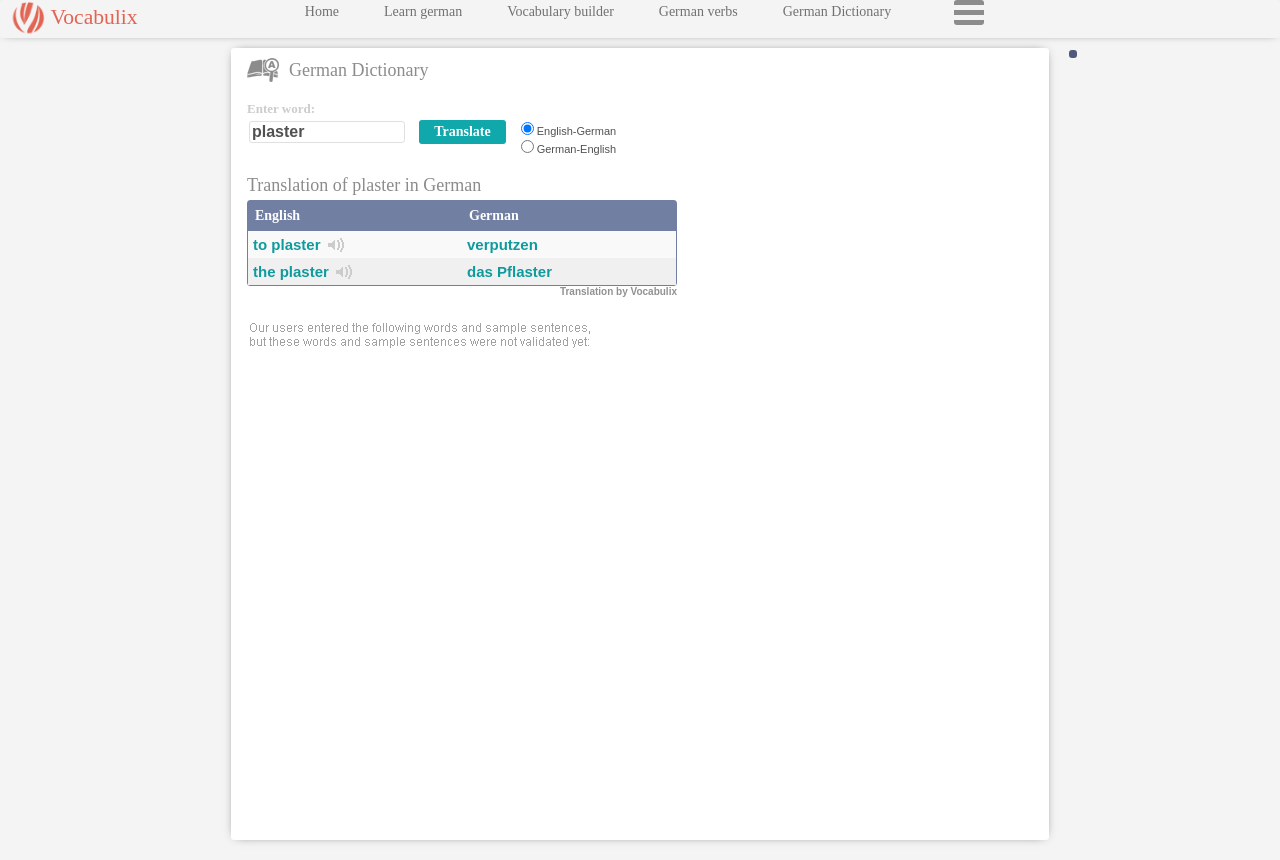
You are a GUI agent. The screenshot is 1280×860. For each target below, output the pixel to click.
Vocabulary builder (560, 16)
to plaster (287, 244)
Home (322, 16)
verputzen (502, 244)
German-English (576, 149)
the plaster (291, 271)
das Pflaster (509, 271)
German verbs (698, 16)
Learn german (423, 16)
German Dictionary (837, 16)
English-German (576, 131)
